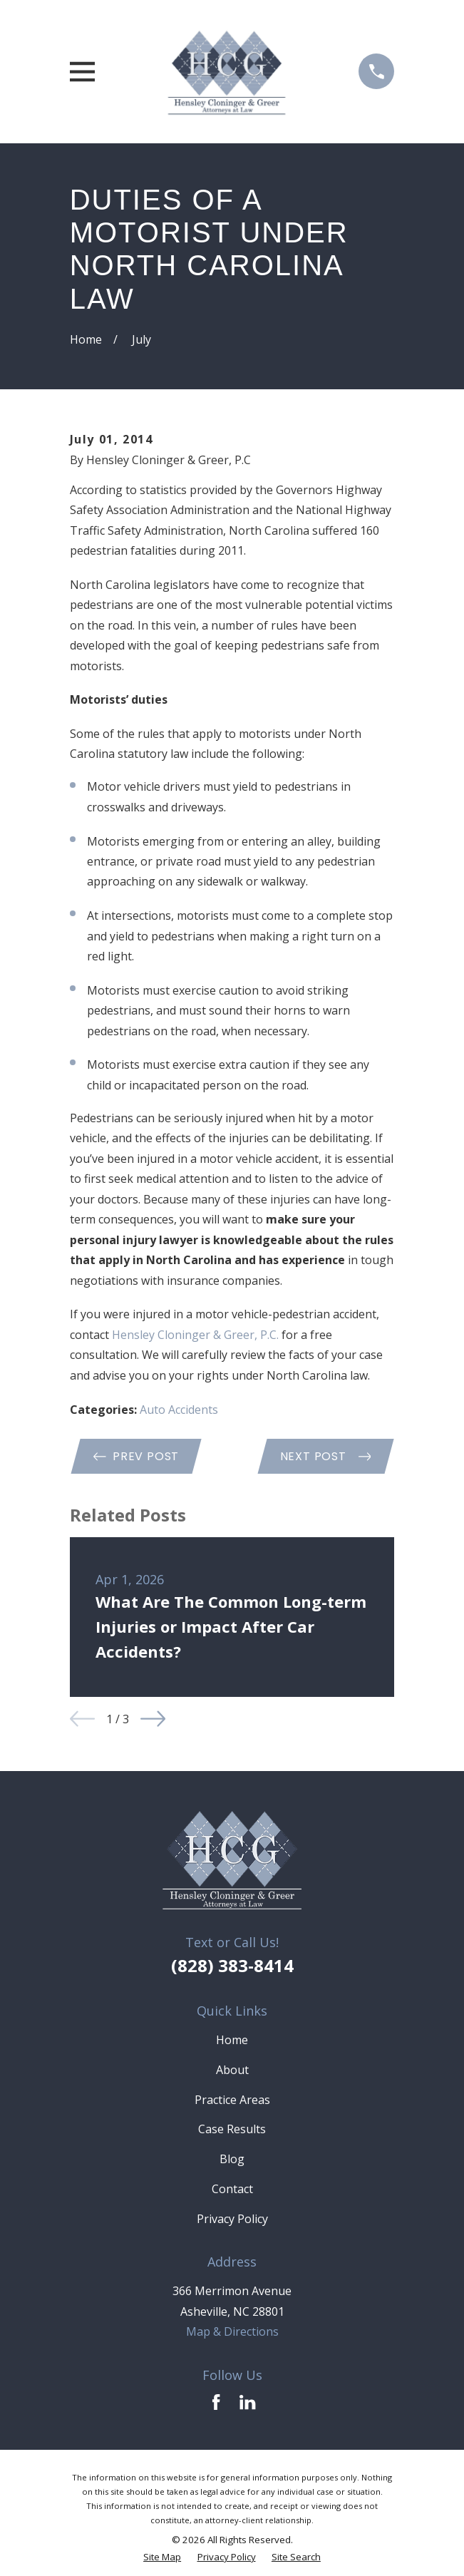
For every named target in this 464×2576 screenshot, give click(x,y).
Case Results (232, 2129)
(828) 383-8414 (232, 1965)
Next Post (325, 1456)
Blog (232, 2159)
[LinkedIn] (247, 2402)
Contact (232, 2189)
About (232, 2070)
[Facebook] (216, 2402)
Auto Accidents (179, 1409)
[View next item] (152, 1718)
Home (232, 2040)
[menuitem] (162, 2557)
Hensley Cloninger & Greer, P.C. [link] (195, 1335)
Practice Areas (232, 2100)
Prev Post (136, 1456)
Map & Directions (232, 2331)
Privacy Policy (232, 2219)
